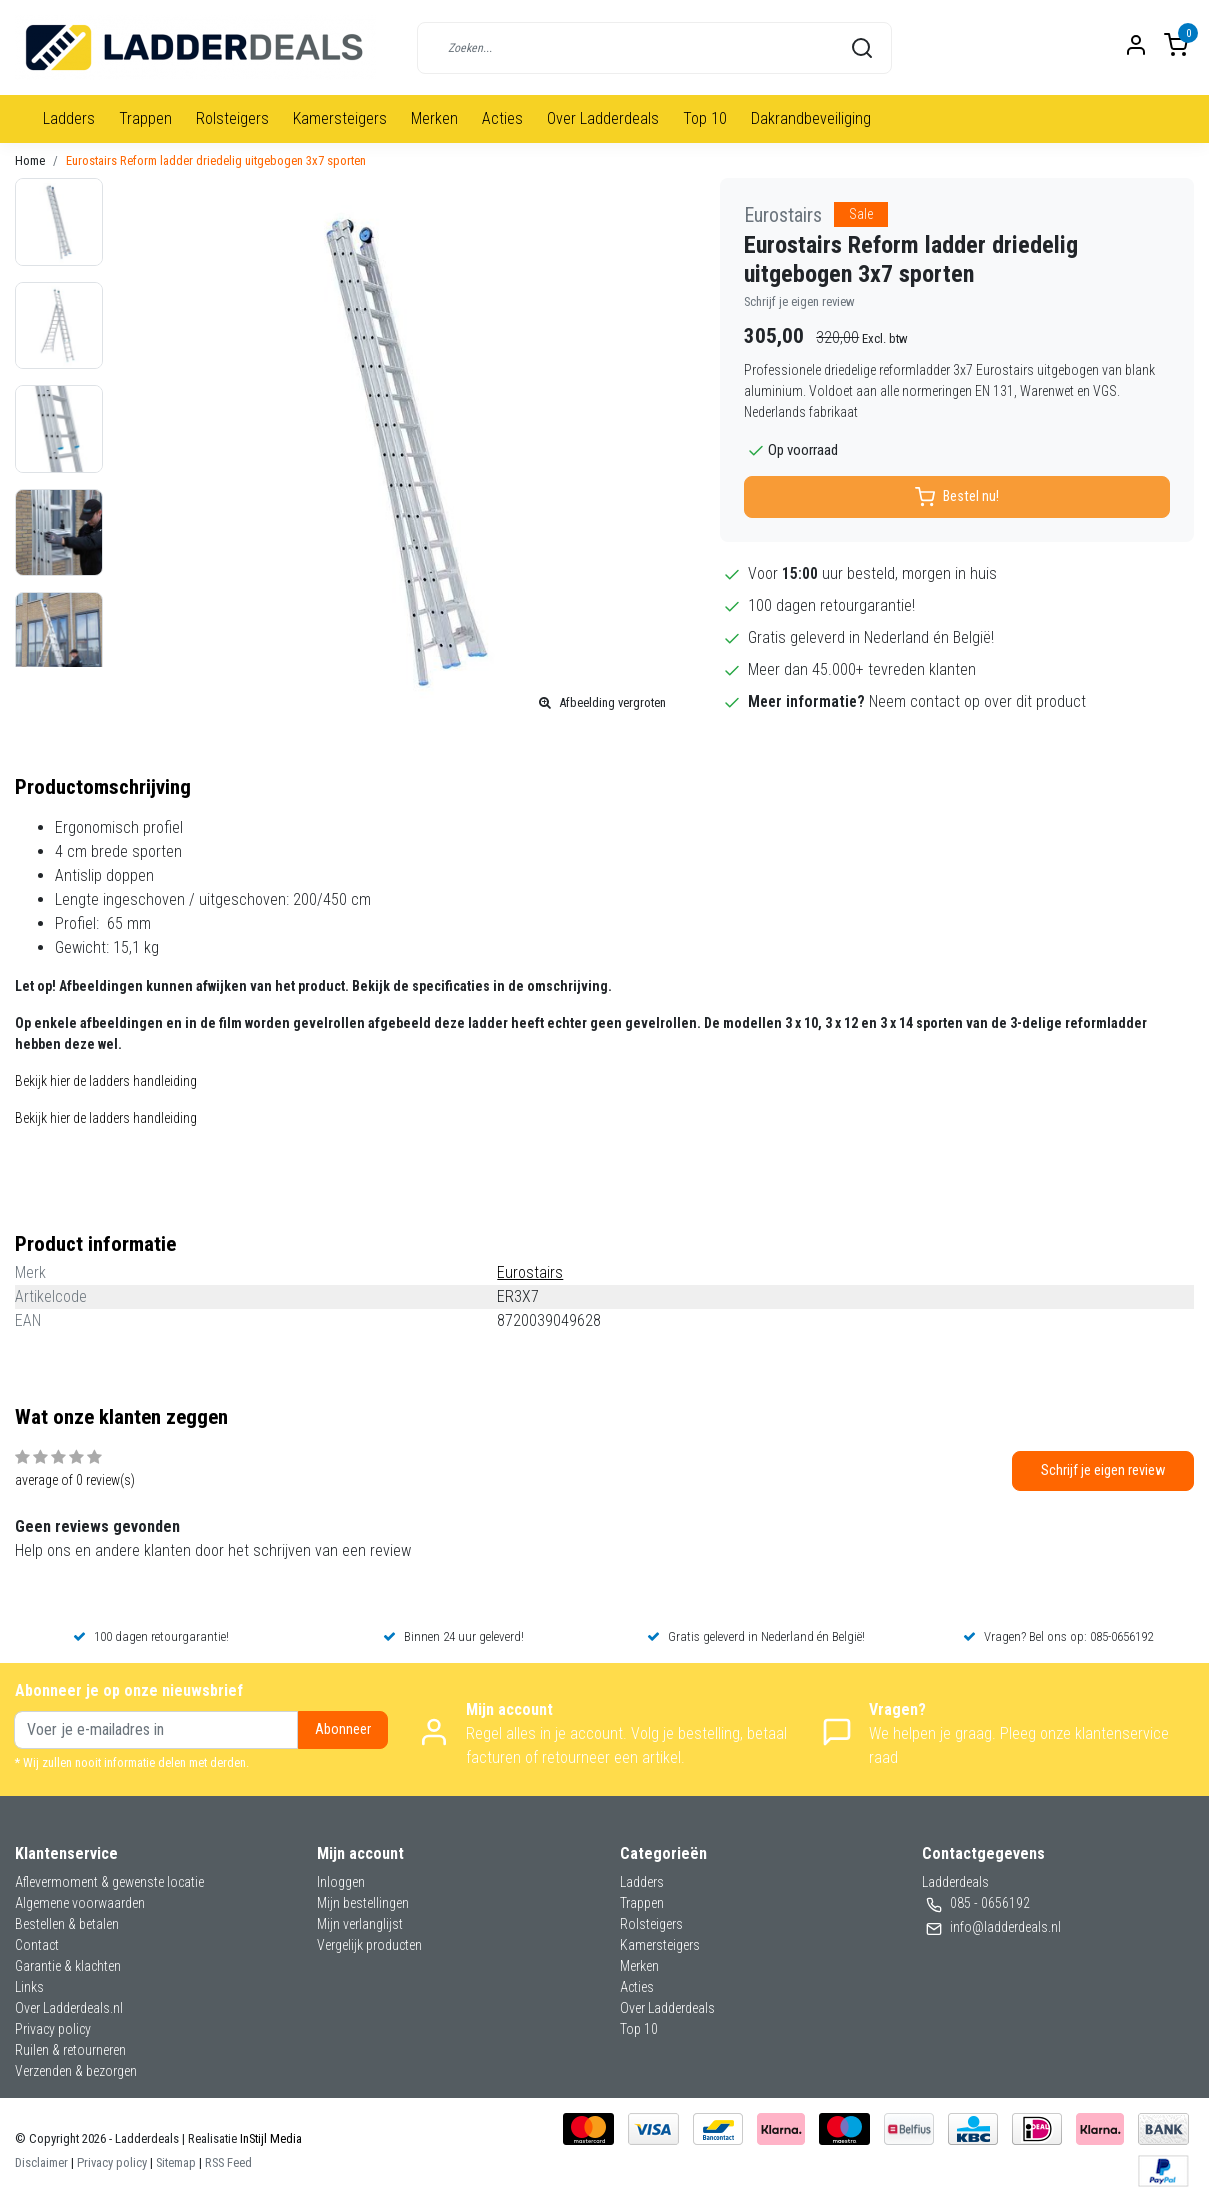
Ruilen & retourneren (70, 2050)
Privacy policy (53, 2029)
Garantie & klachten (68, 1966)
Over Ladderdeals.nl (69, 2008)
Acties (502, 118)
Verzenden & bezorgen (76, 2071)
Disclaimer (41, 2162)
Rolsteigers (232, 118)
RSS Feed (228, 2162)
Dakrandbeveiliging (811, 118)
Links (29, 1987)
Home (30, 160)
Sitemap (176, 2162)
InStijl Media (269, 2138)
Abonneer (343, 1729)
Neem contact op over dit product (977, 701)
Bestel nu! (957, 497)
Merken (434, 118)
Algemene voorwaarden (80, 1903)
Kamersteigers (340, 118)
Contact (37, 1945)
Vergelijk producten (369, 1945)
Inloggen (341, 1882)
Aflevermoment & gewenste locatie (109, 1882)
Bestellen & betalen (67, 1924)
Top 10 (705, 118)
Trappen (145, 118)
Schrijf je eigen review (799, 301)
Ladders (69, 118)
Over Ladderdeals (603, 118)
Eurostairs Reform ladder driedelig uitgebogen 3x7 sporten (216, 160)
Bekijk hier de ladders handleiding (106, 1081)
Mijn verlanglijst (360, 1924)
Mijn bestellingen (363, 1903)
